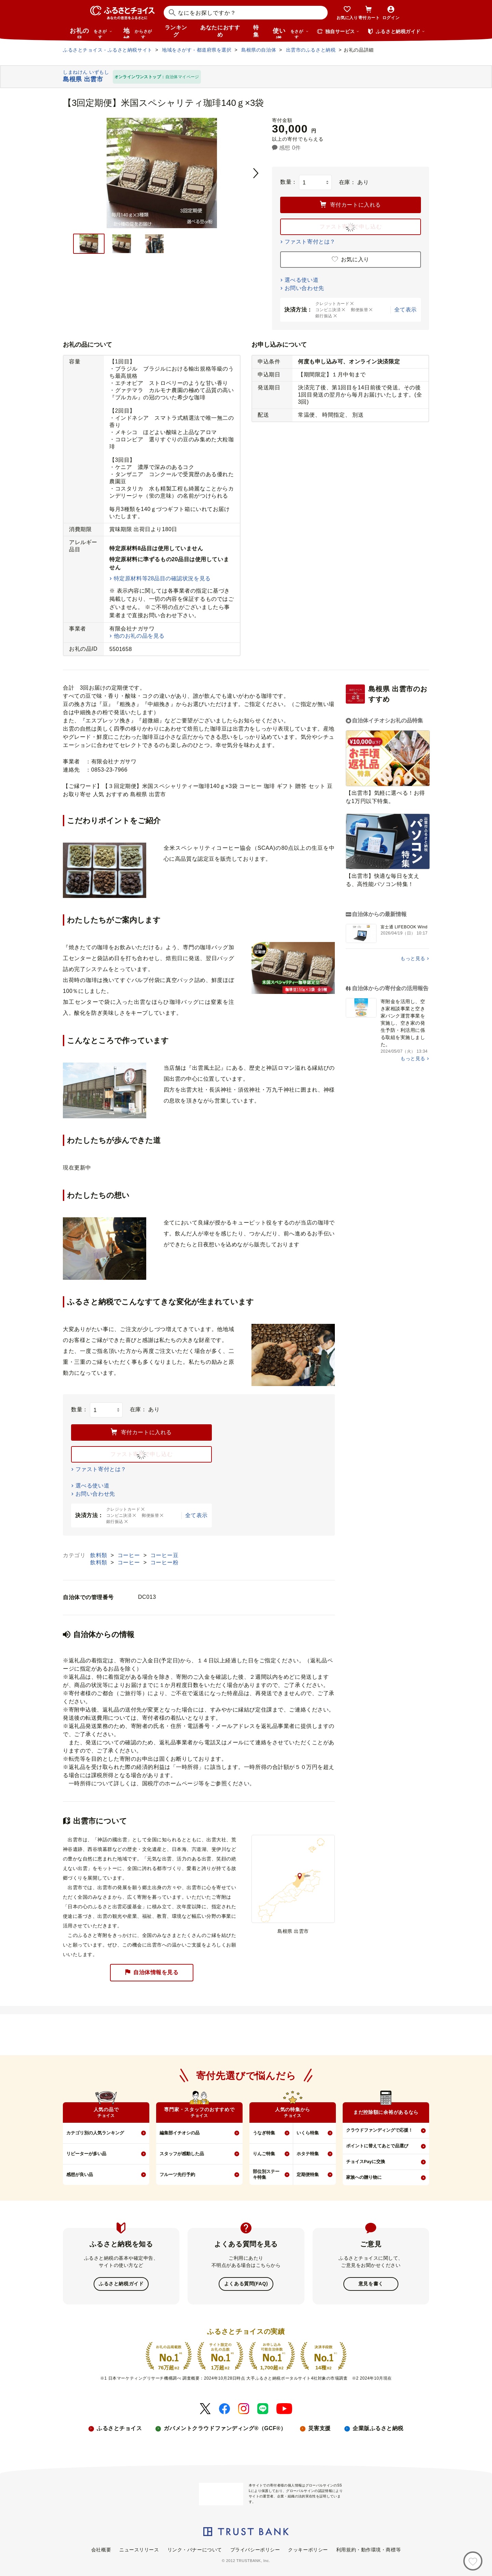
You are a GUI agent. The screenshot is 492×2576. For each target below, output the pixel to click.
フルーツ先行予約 (177, 2174)
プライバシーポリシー (255, 2549)
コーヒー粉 (164, 1562)
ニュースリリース (139, 2549)
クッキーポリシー (308, 2549)
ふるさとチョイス (119, 2428)
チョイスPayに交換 (365, 2161)
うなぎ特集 (264, 2132)
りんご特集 (264, 2153)
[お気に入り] (472, 2561)
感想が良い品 (79, 2174)
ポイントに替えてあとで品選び (377, 2145)
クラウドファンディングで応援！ (379, 2130)
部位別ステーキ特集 (266, 2174)
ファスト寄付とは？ (310, 242)
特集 (256, 31)
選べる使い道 (301, 280)
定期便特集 (308, 2174)
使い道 (291, 32)
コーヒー (130, 1555)
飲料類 (99, 1555)
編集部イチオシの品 (180, 2132)
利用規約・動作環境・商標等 (368, 2549)
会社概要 (101, 2549)
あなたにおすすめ (220, 31)
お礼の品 (91, 32)
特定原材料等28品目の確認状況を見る (162, 578)
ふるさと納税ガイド (121, 2283)
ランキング (176, 31)
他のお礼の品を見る (139, 636)
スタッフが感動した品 (182, 2153)
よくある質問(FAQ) (246, 2283)
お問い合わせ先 (304, 288)
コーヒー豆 (164, 1555)
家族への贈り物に (364, 2177)
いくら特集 (308, 2132)
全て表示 (405, 310)
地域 (138, 32)
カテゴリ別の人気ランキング (95, 2132)
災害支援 (319, 2428)
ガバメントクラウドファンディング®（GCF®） (225, 2428)
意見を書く (370, 2283)
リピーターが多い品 (86, 2153)
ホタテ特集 (308, 2153)
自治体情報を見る (151, 1972)
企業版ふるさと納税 (378, 2428)
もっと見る (412, 958)
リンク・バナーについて (194, 2549)
